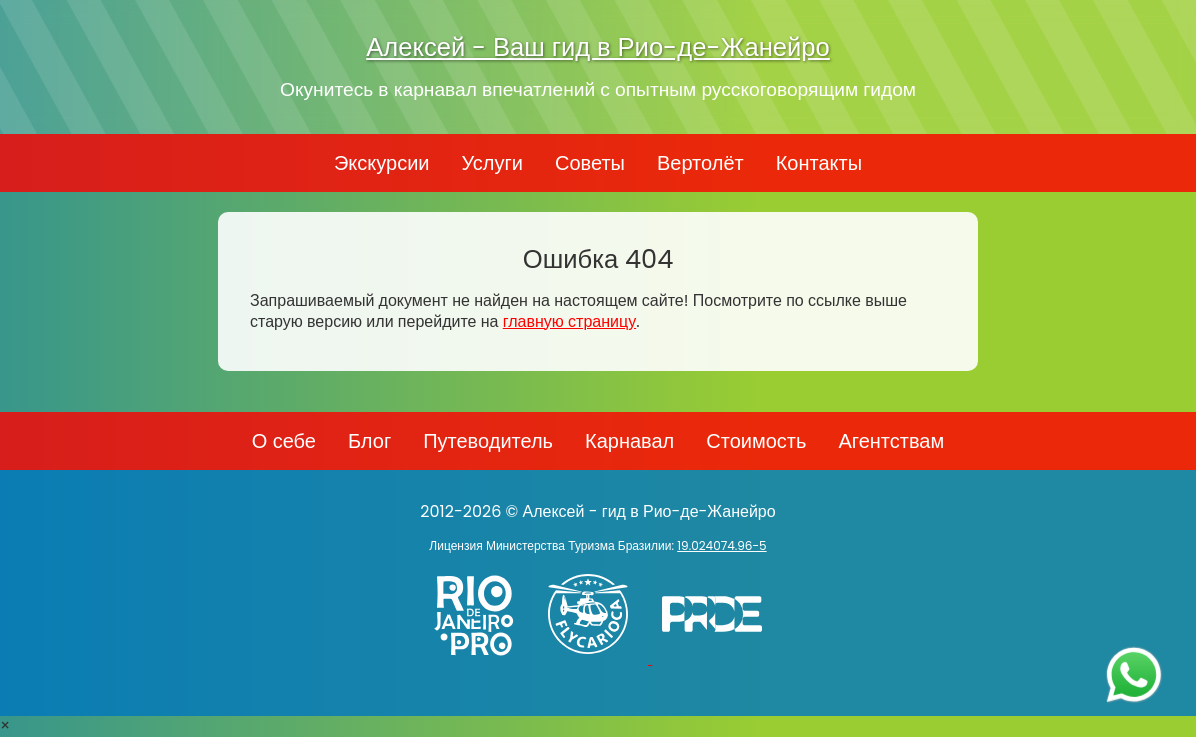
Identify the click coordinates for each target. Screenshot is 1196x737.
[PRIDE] (717, 658)
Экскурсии (382, 163)
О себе (284, 441)
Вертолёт (700, 163)
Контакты (819, 163)
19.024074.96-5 (721, 545)
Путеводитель (488, 441)
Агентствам (891, 441)
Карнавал (629, 441)
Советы (590, 163)
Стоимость (756, 441)
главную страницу (569, 321)
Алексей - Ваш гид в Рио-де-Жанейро (598, 47)
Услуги (492, 163)
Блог (369, 441)
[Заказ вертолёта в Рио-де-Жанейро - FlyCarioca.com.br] (597, 658)
